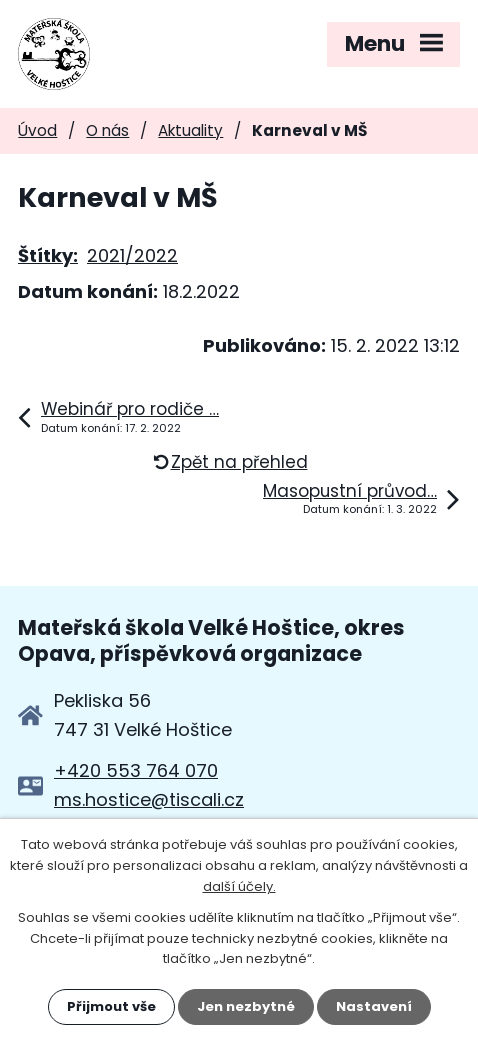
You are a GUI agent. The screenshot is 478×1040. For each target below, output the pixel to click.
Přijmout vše (111, 1006)
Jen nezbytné (246, 1006)
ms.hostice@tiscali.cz (149, 799)
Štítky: (48, 255)
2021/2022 (132, 255)
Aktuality (190, 130)
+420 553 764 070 (136, 770)
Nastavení (374, 1006)
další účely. (239, 886)
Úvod (37, 130)
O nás (107, 130)
